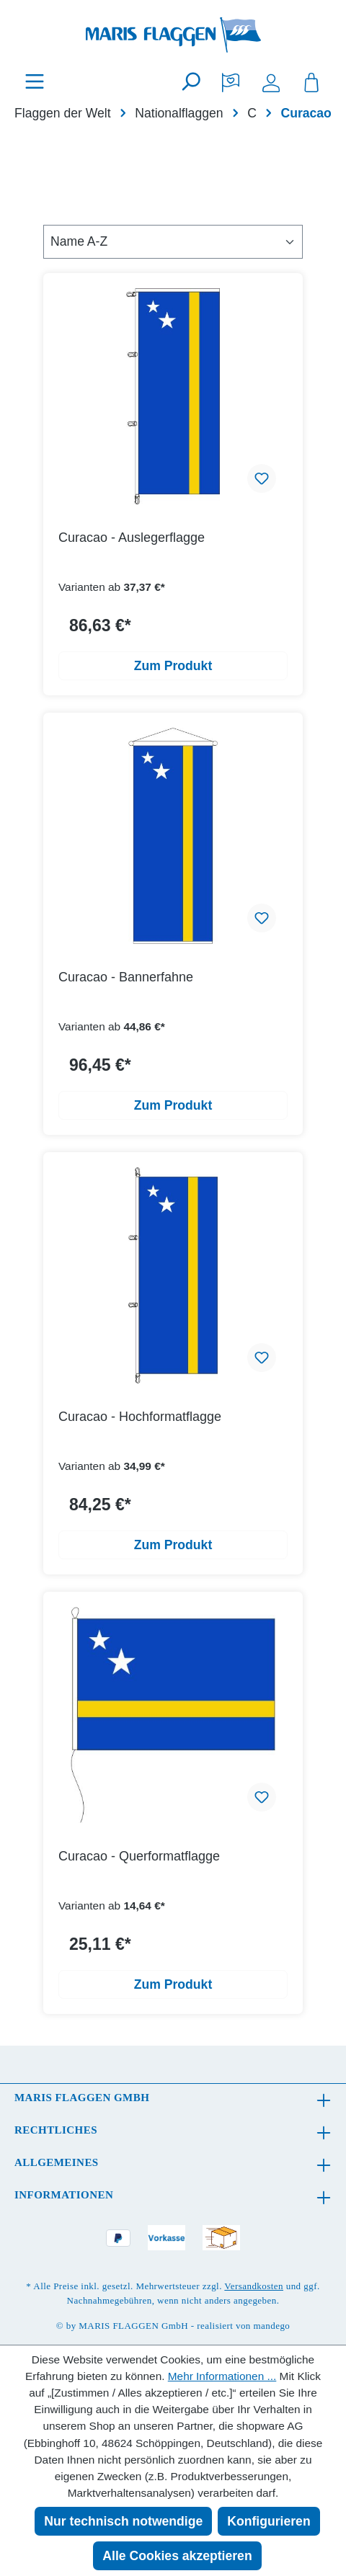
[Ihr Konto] (271, 81)
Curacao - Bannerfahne (125, 977)
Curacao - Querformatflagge (139, 1856)
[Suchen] (190, 81)
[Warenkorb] (311, 81)
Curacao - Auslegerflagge (131, 537)
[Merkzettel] (230, 81)
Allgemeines (56, 2162)
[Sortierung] (173, 241)
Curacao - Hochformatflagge (139, 1416)
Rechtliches (55, 2130)
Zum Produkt (173, 666)
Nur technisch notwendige (123, 2521)
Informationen (63, 2195)
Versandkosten (253, 2286)
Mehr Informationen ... (222, 2376)
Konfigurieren (268, 2521)
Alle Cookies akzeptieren (177, 2556)
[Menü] (34, 81)
